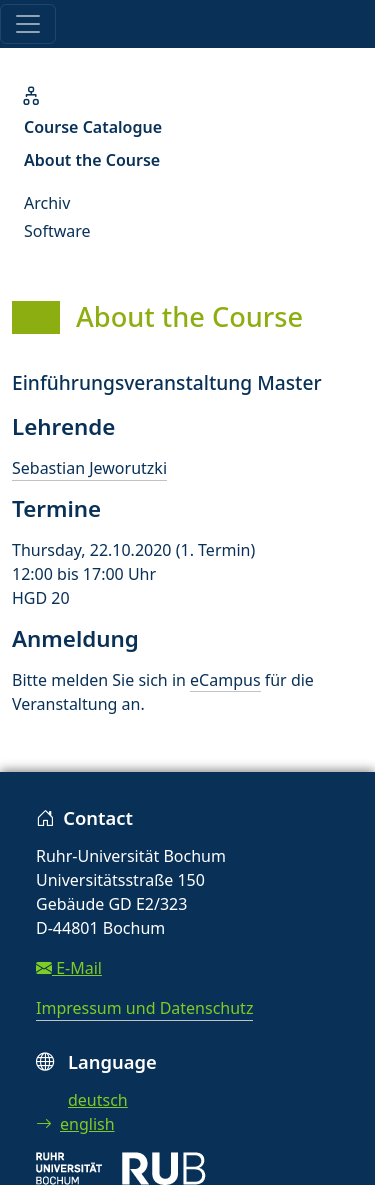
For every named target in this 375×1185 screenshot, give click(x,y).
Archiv (47, 203)
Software (57, 231)
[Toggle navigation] (28, 24)
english (75, 1124)
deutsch (98, 1100)
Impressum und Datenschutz (144, 1008)
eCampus (225, 680)
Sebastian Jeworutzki (89, 468)
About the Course (92, 160)
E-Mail (69, 968)
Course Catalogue (93, 127)
